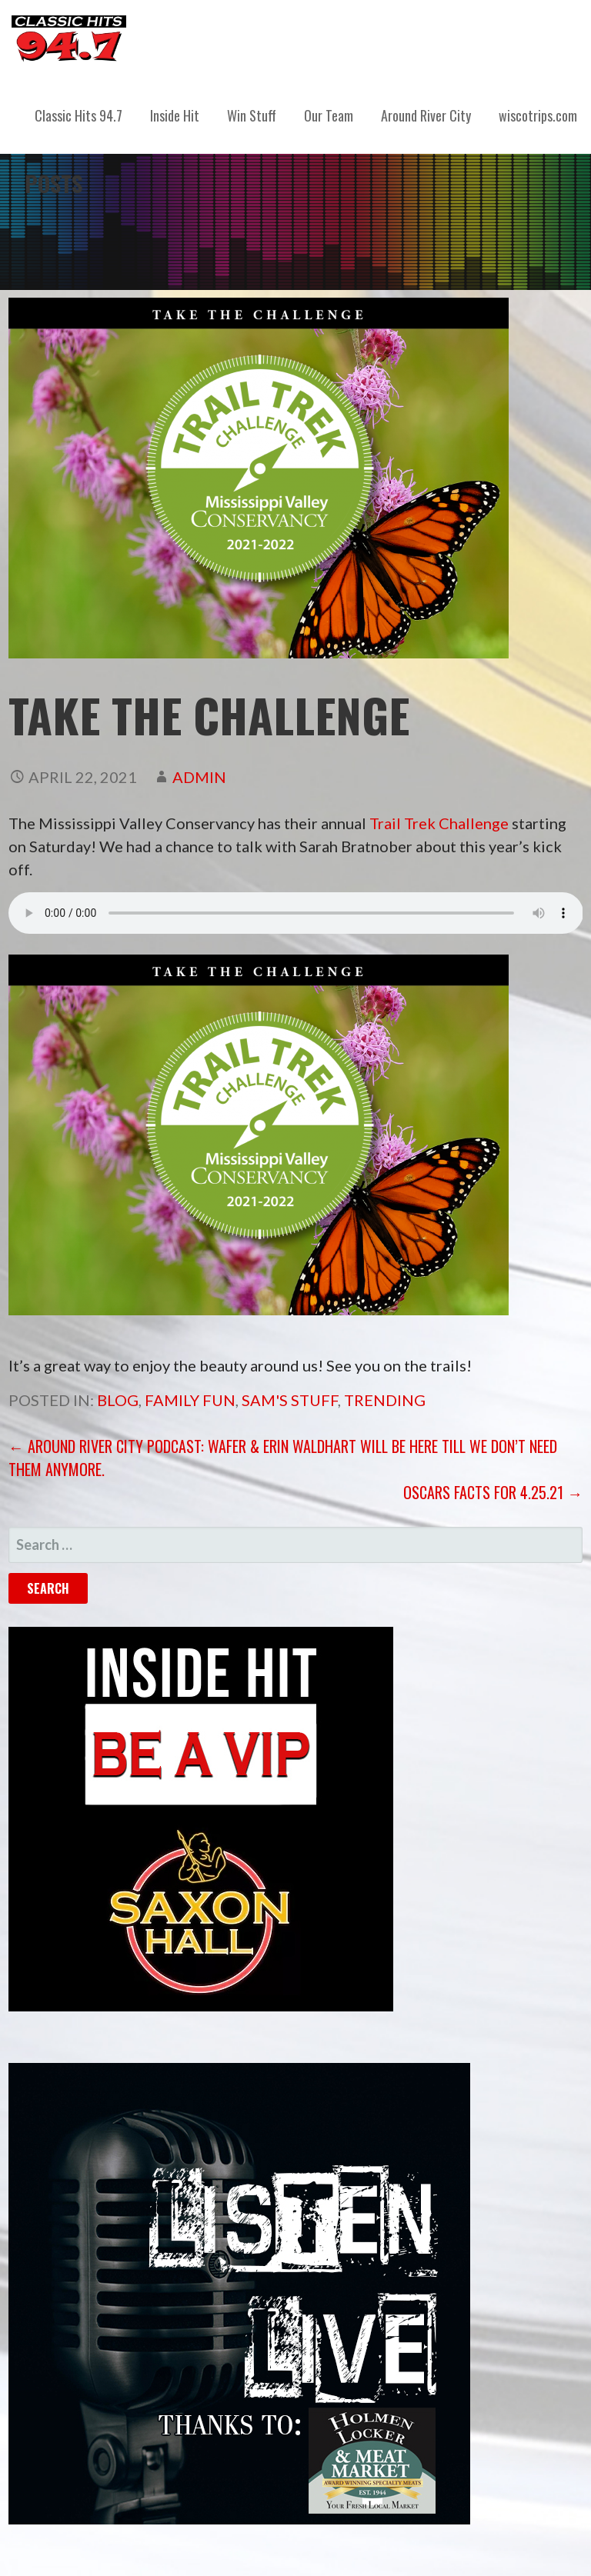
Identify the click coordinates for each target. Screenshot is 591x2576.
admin (199, 777)
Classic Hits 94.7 (78, 115)
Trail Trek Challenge (439, 823)
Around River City (426, 115)
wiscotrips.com (538, 115)
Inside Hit (174, 115)
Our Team (328, 115)
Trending (385, 1400)
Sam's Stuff (290, 1400)
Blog (118, 1400)
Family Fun (190, 1400)
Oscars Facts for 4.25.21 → (493, 1492)
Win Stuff (251, 115)
